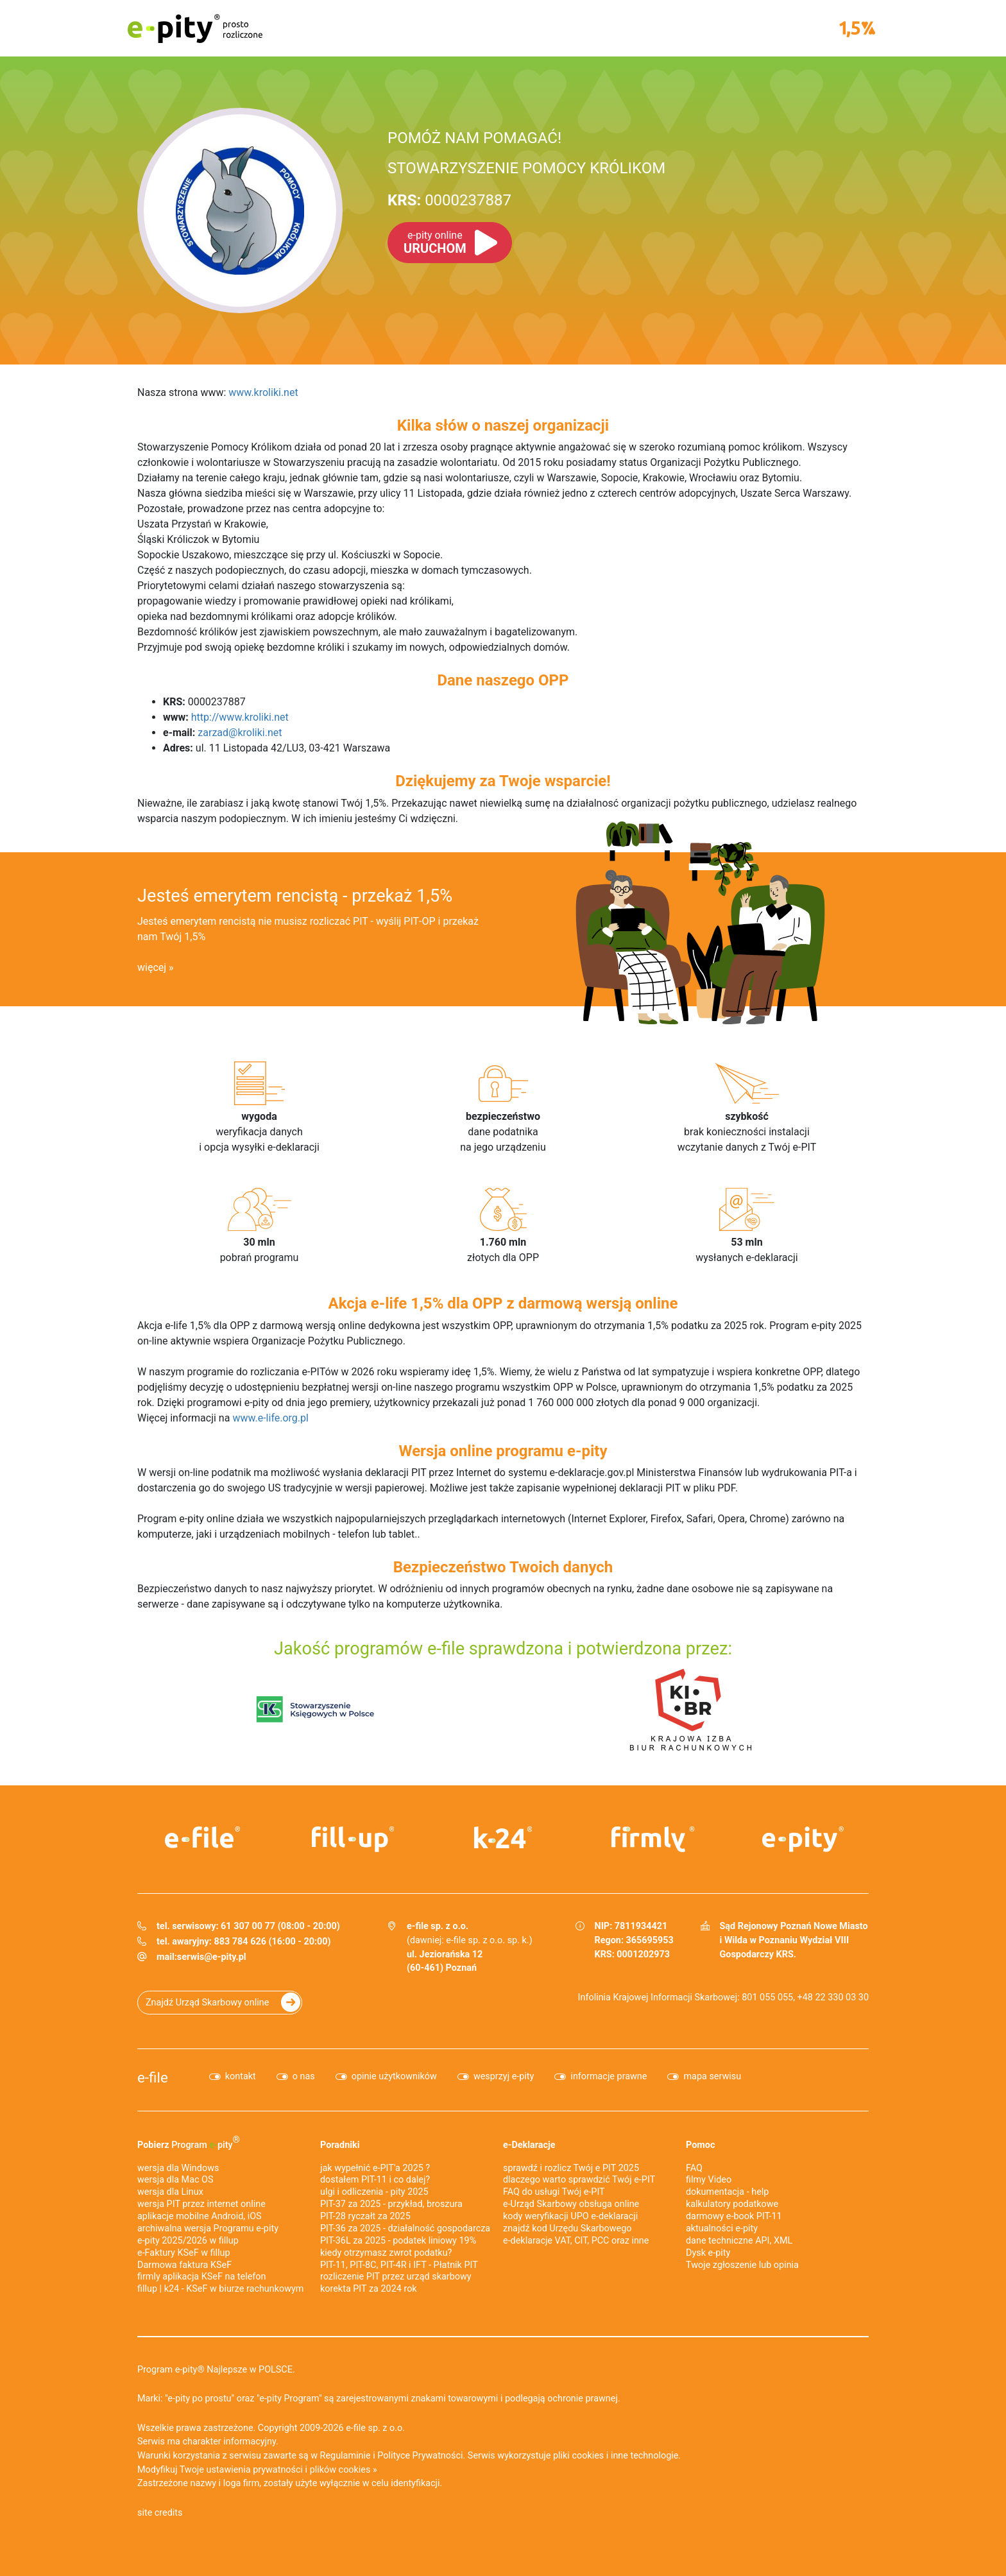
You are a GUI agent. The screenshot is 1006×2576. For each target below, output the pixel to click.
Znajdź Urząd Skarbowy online (207, 2002)
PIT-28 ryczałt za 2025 (365, 2216)
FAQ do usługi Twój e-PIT (554, 2191)
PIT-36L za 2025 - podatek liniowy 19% (398, 2240)
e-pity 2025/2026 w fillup (188, 2240)
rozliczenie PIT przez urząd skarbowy (396, 2276)
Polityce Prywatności (420, 2455)
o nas (304, 2076)
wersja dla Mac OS (175, 2179)
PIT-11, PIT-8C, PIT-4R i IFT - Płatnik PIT (399, 2265)
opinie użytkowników (394, 2076)
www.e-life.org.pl (270, 1418)
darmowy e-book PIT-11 (734, 2216)
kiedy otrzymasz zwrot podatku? (386, 2252)
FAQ (694, 2168)
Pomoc (700, 2145)
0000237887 (449, 200)
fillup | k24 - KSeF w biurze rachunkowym (220, 2288)
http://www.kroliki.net (240, 717)
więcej (151, 967)
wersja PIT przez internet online (201, 2204)
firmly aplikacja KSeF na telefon (201, 2276)
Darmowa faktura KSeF (184, 2265)
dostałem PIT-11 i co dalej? (375, 2179)
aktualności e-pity (722, 2228)
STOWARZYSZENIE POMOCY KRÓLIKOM (526, 168)
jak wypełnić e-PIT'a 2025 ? (375, 2168)
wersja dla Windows (178, 2168)
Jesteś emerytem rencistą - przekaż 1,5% (294, 896)
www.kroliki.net (263, 392)
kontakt (240, 2076)
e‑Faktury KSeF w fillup (183, 2252)
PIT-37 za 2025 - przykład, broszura (391, 2204)
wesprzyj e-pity (503, 2076)
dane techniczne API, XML (739, 2240)
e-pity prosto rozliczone (195, 28)
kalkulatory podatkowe (732, 2204)
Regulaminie (345, 2455)
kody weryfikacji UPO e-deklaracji (570, 2216)
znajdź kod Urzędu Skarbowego (567, 2228)
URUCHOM (435, 242)
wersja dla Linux (170, 2191)
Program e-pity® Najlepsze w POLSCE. (216, 2369)
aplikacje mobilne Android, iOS (199, 2216)
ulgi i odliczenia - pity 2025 (374, 2191)
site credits (160, 2512)
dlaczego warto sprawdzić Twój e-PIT (579, 2179)
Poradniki (340, 2145)
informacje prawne (608, 2076)
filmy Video (708, 2179)
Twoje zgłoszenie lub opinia (742, 2265)
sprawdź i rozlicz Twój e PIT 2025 (571, 2168)
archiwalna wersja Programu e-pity (207, 2228)
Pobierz (188, 2142)
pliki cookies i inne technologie (615, 2455)
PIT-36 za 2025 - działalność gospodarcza (405, 2228)
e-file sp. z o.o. (375, 2428)
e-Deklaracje (529, 2145)
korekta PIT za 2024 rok (368, 2288)
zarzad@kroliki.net (240, 732)
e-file (152, 2077)
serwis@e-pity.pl (211, 1957)
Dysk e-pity (708, 2252)
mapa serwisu (712, 2076)
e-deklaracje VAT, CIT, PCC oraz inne (576, 2240)
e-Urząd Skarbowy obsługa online (571, 2204)
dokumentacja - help (727, 2191)
